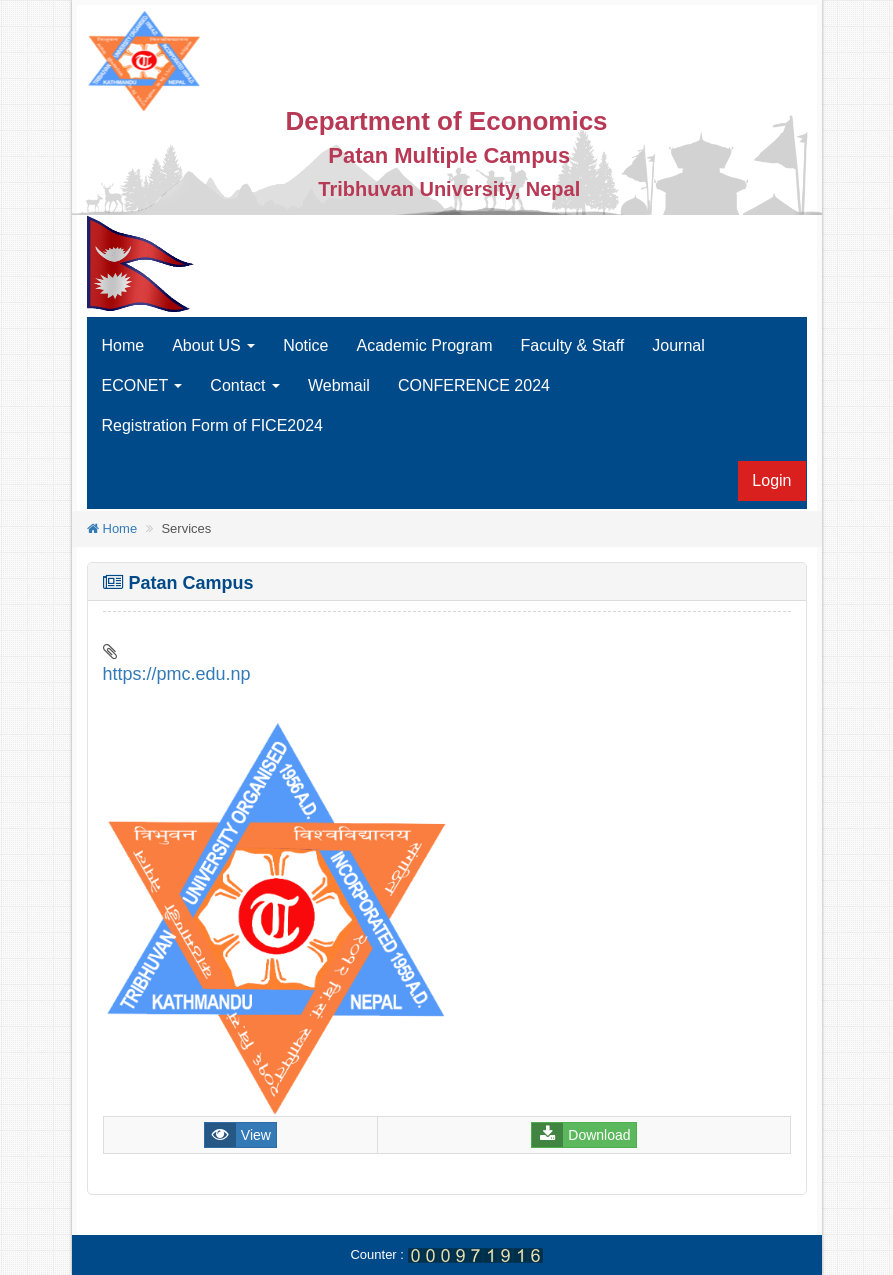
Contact (245, 385)
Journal (678, 345)
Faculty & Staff (573, 345)
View (256, 1135)
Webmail (339, 385)
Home (123, 345)
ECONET (142, 385)
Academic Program (424, 345)
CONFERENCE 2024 (474, 385)
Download (599, 1135)
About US (213, 345)
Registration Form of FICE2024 (212, 425)
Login (771, 480)
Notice (305, 345)
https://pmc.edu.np (177, 674)
